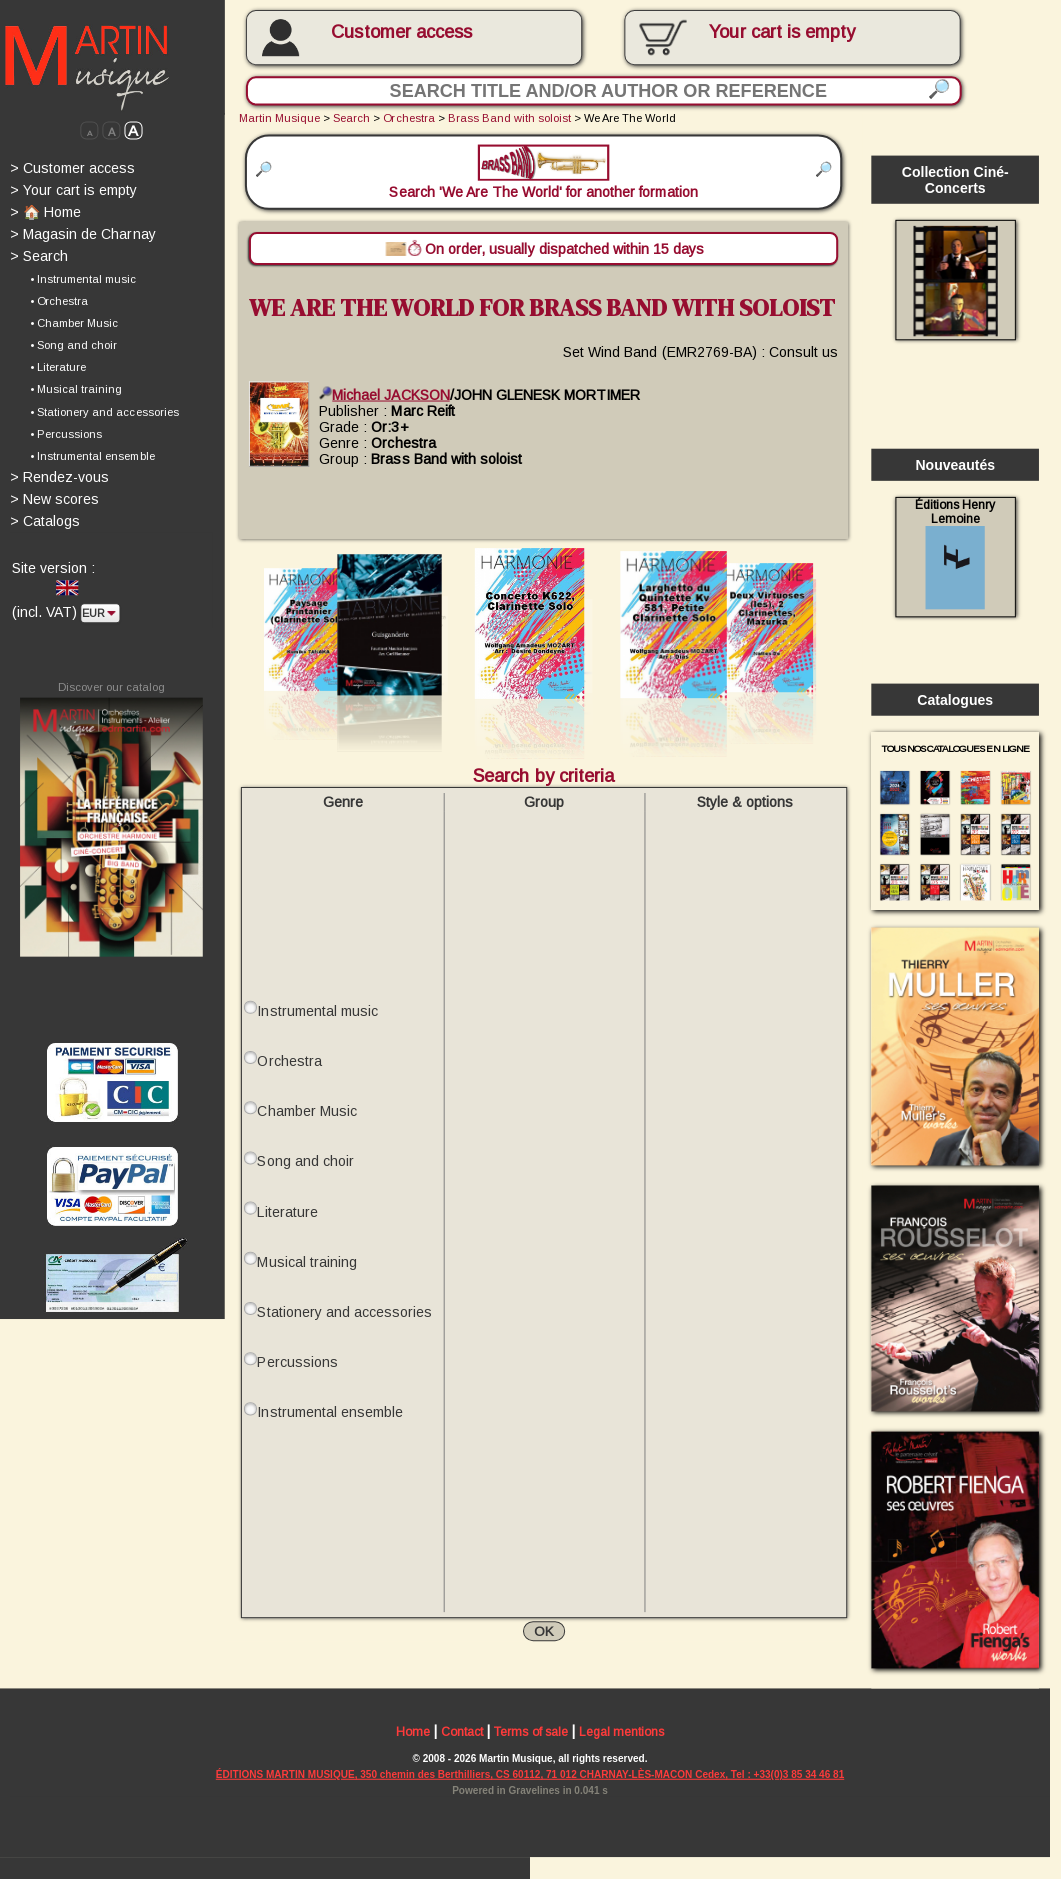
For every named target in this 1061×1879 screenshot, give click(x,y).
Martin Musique (279, 118)
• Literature (58, 367)
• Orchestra (59, 301)
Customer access (401, 32)
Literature (287, 1212)
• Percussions (66, 434)
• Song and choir (73, 345)
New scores (54, 499)
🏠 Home (45, 212)
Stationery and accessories (344, 1312)
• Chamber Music (74, 323)
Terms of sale (530, 1733)
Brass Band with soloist (509, 118)
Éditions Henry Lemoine (955, 553)
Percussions (297, 1362)
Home (413, 1733)
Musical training (306, 1262)
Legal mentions (621, 1733)
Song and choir (305, 1161)
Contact (462, 1733)
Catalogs (45, 521)
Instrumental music (317, 1011)
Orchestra (408, 118)
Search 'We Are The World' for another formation (543, 172)
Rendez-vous (59, 477)
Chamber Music (306, 1111)
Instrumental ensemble (330, 1412)
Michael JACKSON (384, 394)
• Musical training (76, 389)
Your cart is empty (73, 190)
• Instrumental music (83, 279)
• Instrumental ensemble (92, 456)
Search (39, 256)
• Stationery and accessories (104, 412)
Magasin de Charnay (83, 234)
